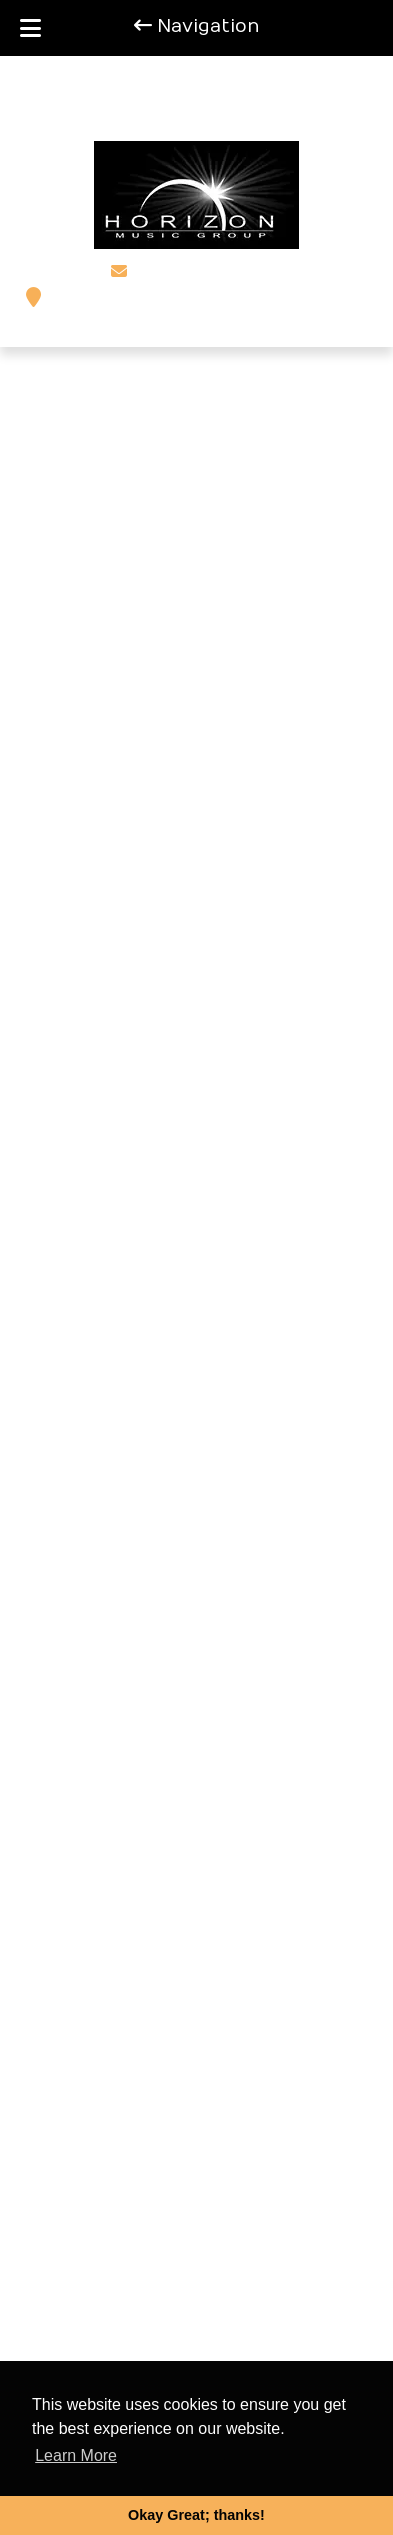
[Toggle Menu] (30, 28)
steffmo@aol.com (206, 272)
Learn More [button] (76, 2455)
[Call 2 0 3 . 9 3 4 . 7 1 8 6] (257, 108)
